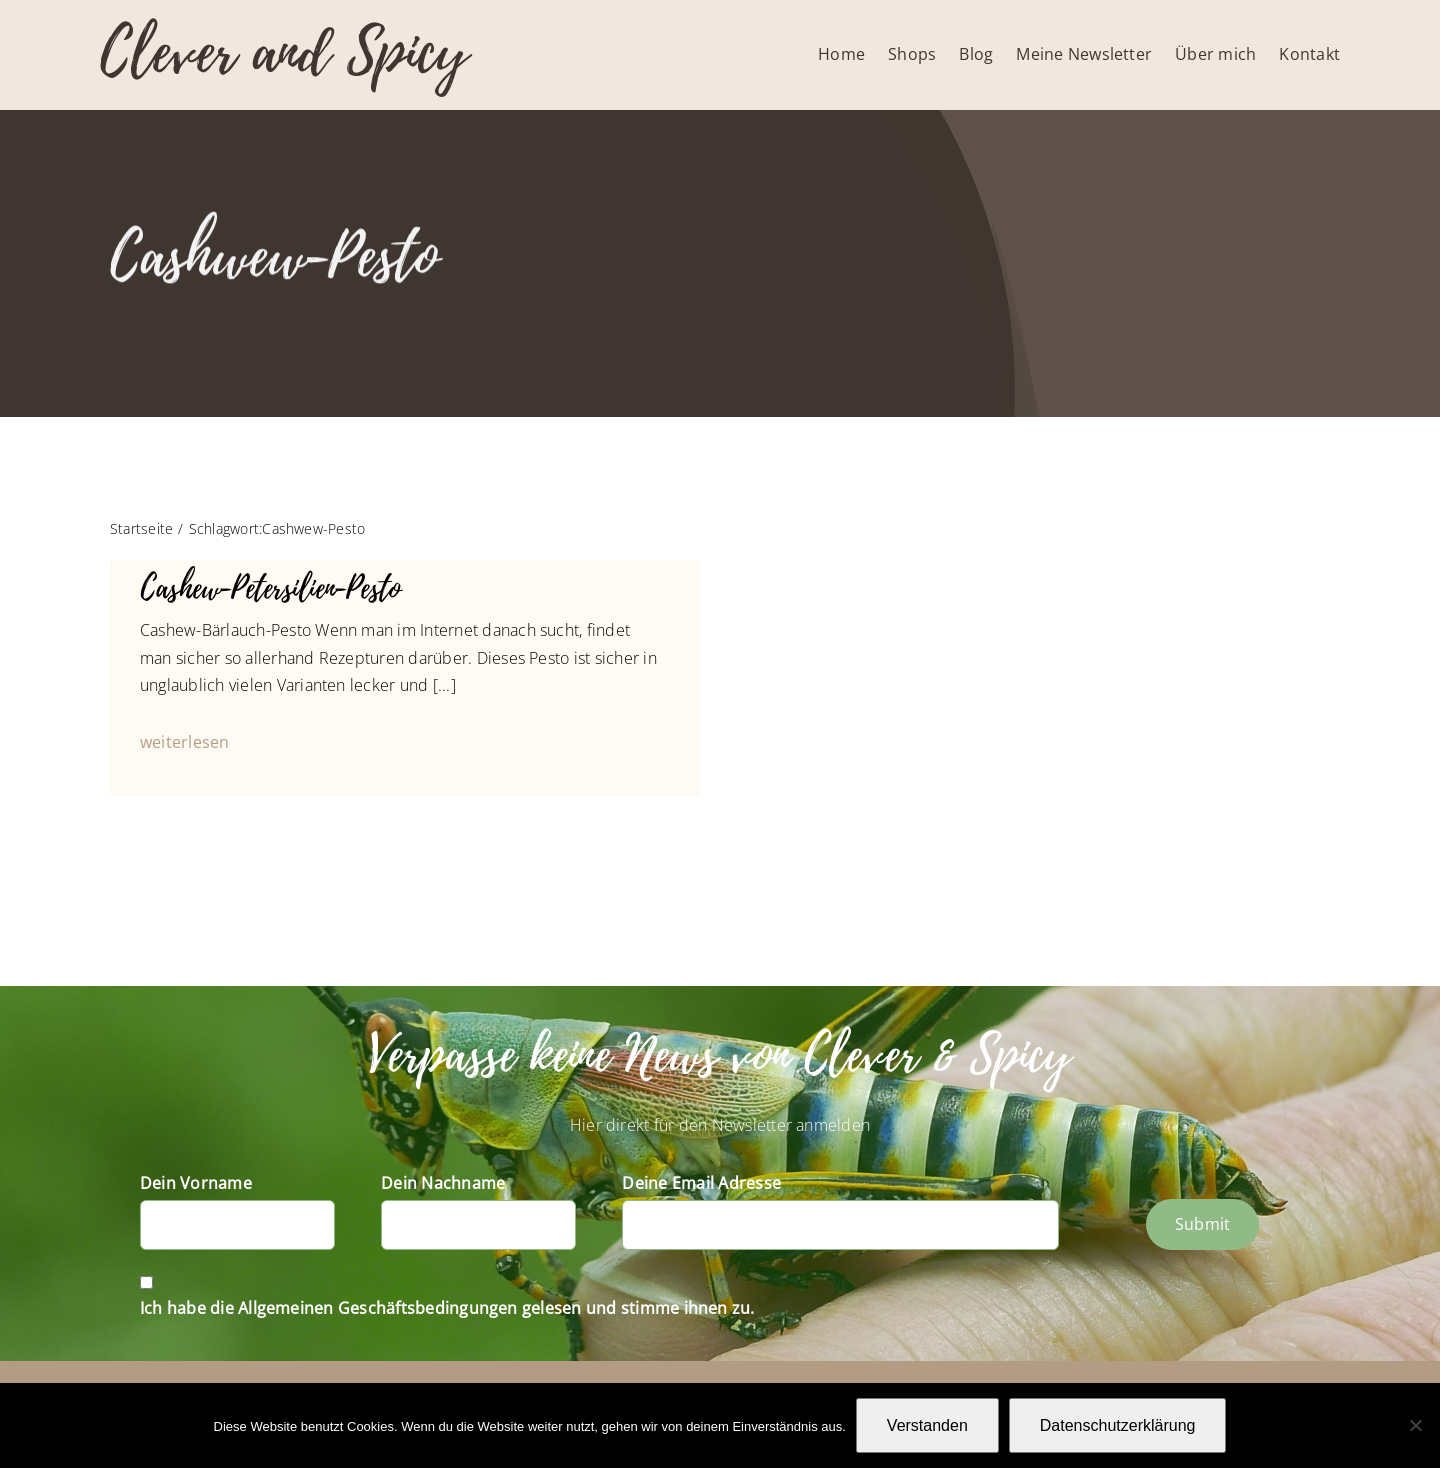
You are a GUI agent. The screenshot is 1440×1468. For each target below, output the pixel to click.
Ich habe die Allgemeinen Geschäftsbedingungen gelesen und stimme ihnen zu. (447, 1308)
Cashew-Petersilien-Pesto (270, 588)
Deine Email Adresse (701, 1183)
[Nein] (1415, 1425)
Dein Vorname (196, 1183)
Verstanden (927, 1425)
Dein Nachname (443, 1183)
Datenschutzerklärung (1118, 1425)
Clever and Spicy (284, 52)
